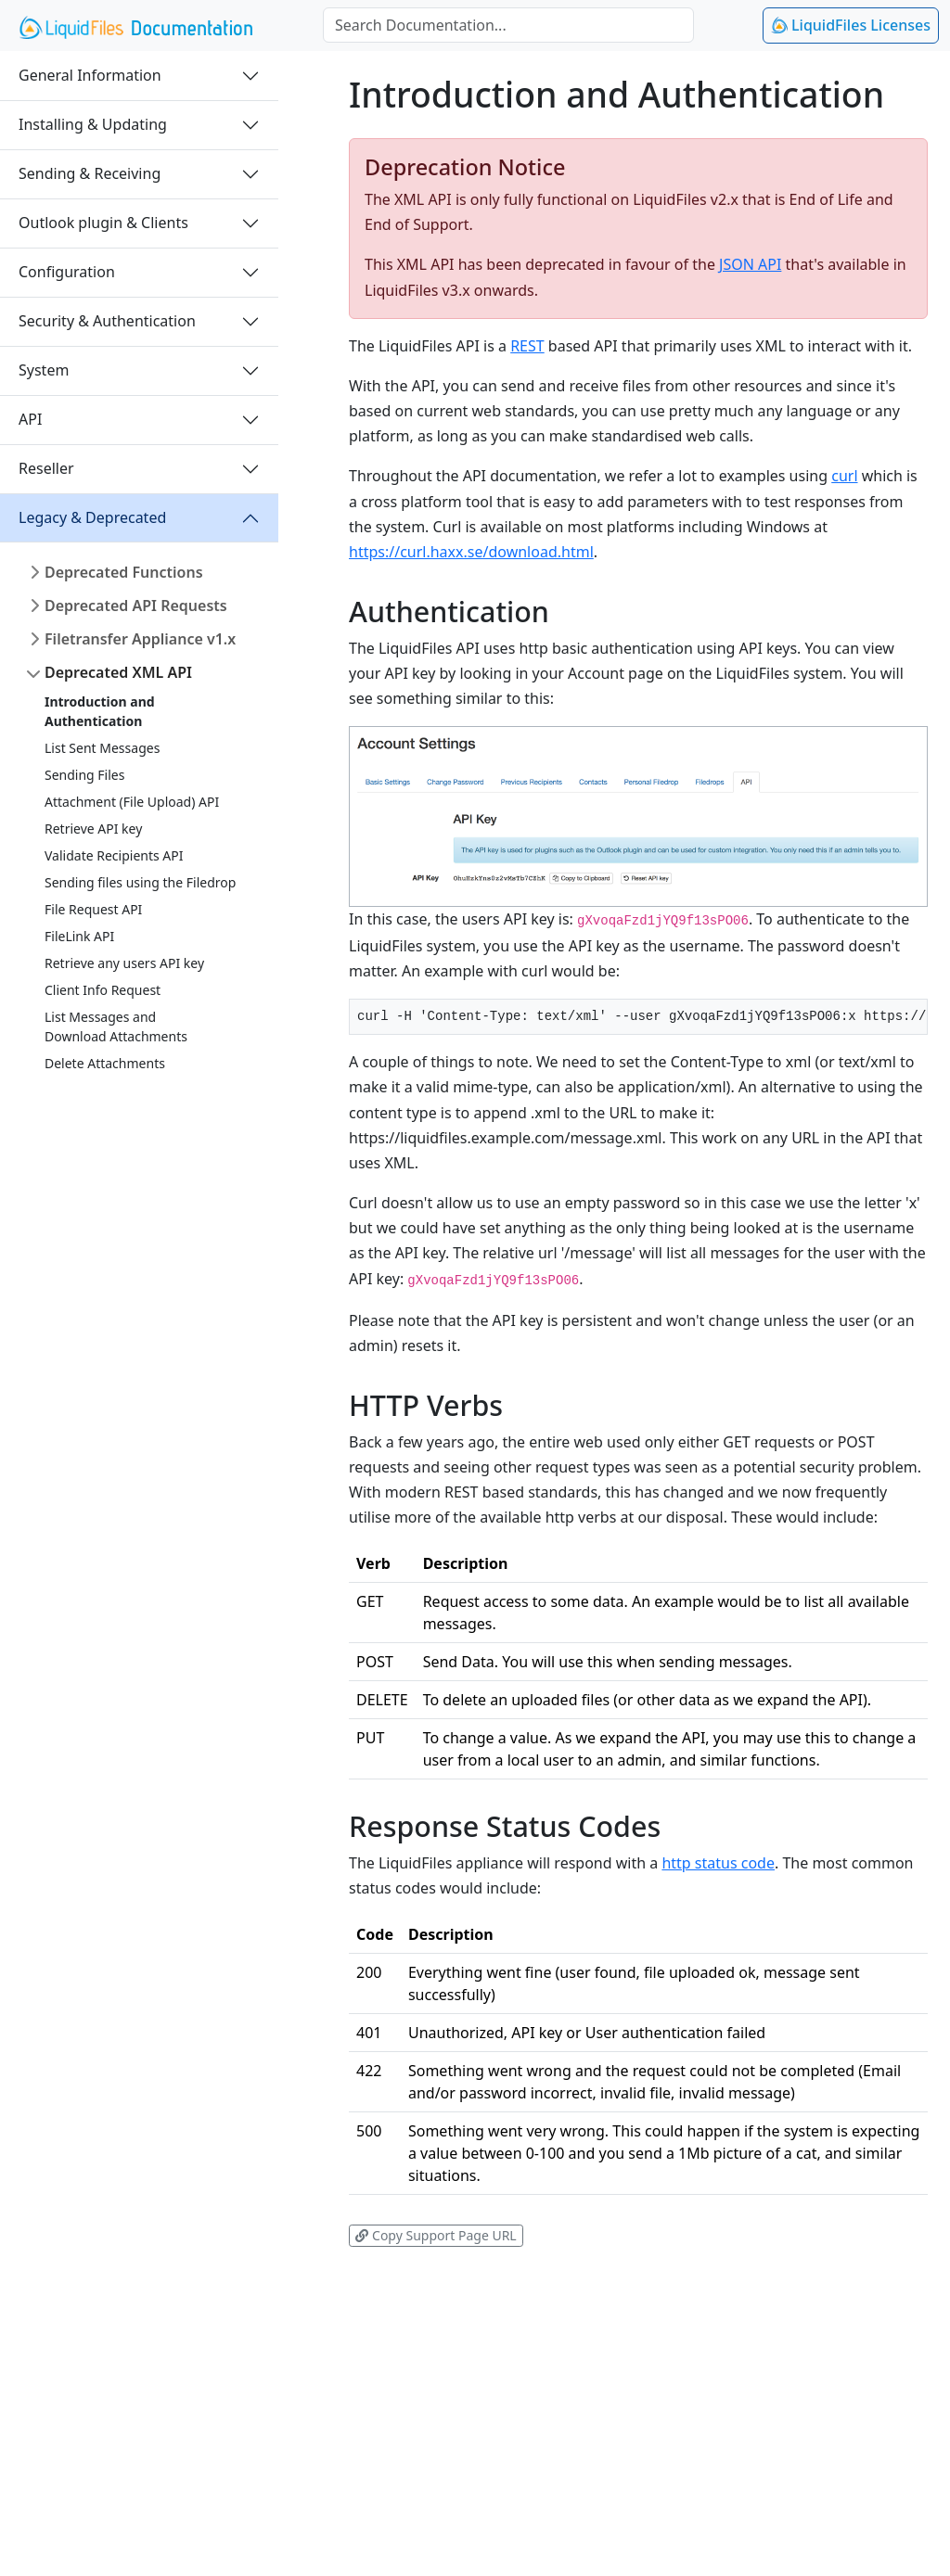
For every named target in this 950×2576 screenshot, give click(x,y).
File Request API (93, 909)
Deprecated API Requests (136, 605)
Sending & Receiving (89, 173)
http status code (718, 1863)
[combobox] (508, 25)
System (44, 370)
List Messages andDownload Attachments (116, 1026)
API (30, 419)
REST (527, 346)
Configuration (67, 271)
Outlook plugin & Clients (103, 222)
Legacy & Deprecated (92, 517)
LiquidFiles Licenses (851, 25)
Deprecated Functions (124, 572)
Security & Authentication (107, 321)
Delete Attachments (105, 1063)
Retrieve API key (93, 828)
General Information (90, 75)
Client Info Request (102, 990)
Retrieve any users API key (124, 963)
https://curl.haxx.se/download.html (471, 552)
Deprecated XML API (118, 672)
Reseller (46, 468)
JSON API (750, 264)
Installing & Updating (93, 124)
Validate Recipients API (114, 855)
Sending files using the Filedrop (140, 882)
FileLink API (79, 936)
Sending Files (84, 775)
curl (844, 475)
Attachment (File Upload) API (132, 801)
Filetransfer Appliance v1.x (140, 639)
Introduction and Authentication (100, 711)
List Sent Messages (102, 748)
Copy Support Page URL (435, 2235)
